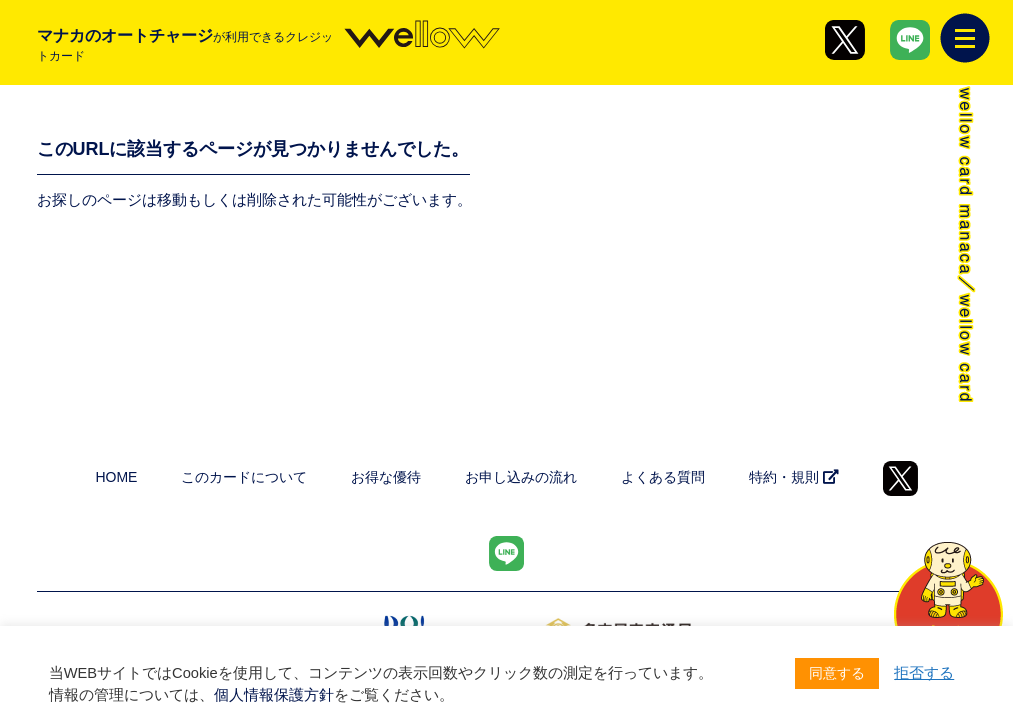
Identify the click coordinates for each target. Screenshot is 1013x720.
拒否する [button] (924, 673)
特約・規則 (794, 477)
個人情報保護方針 (274, 695)
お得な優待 (386, 477)
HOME (116, 477)
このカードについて (244, 477)
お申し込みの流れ (521, 477)
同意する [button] (837, 673)
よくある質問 (663, 477)
